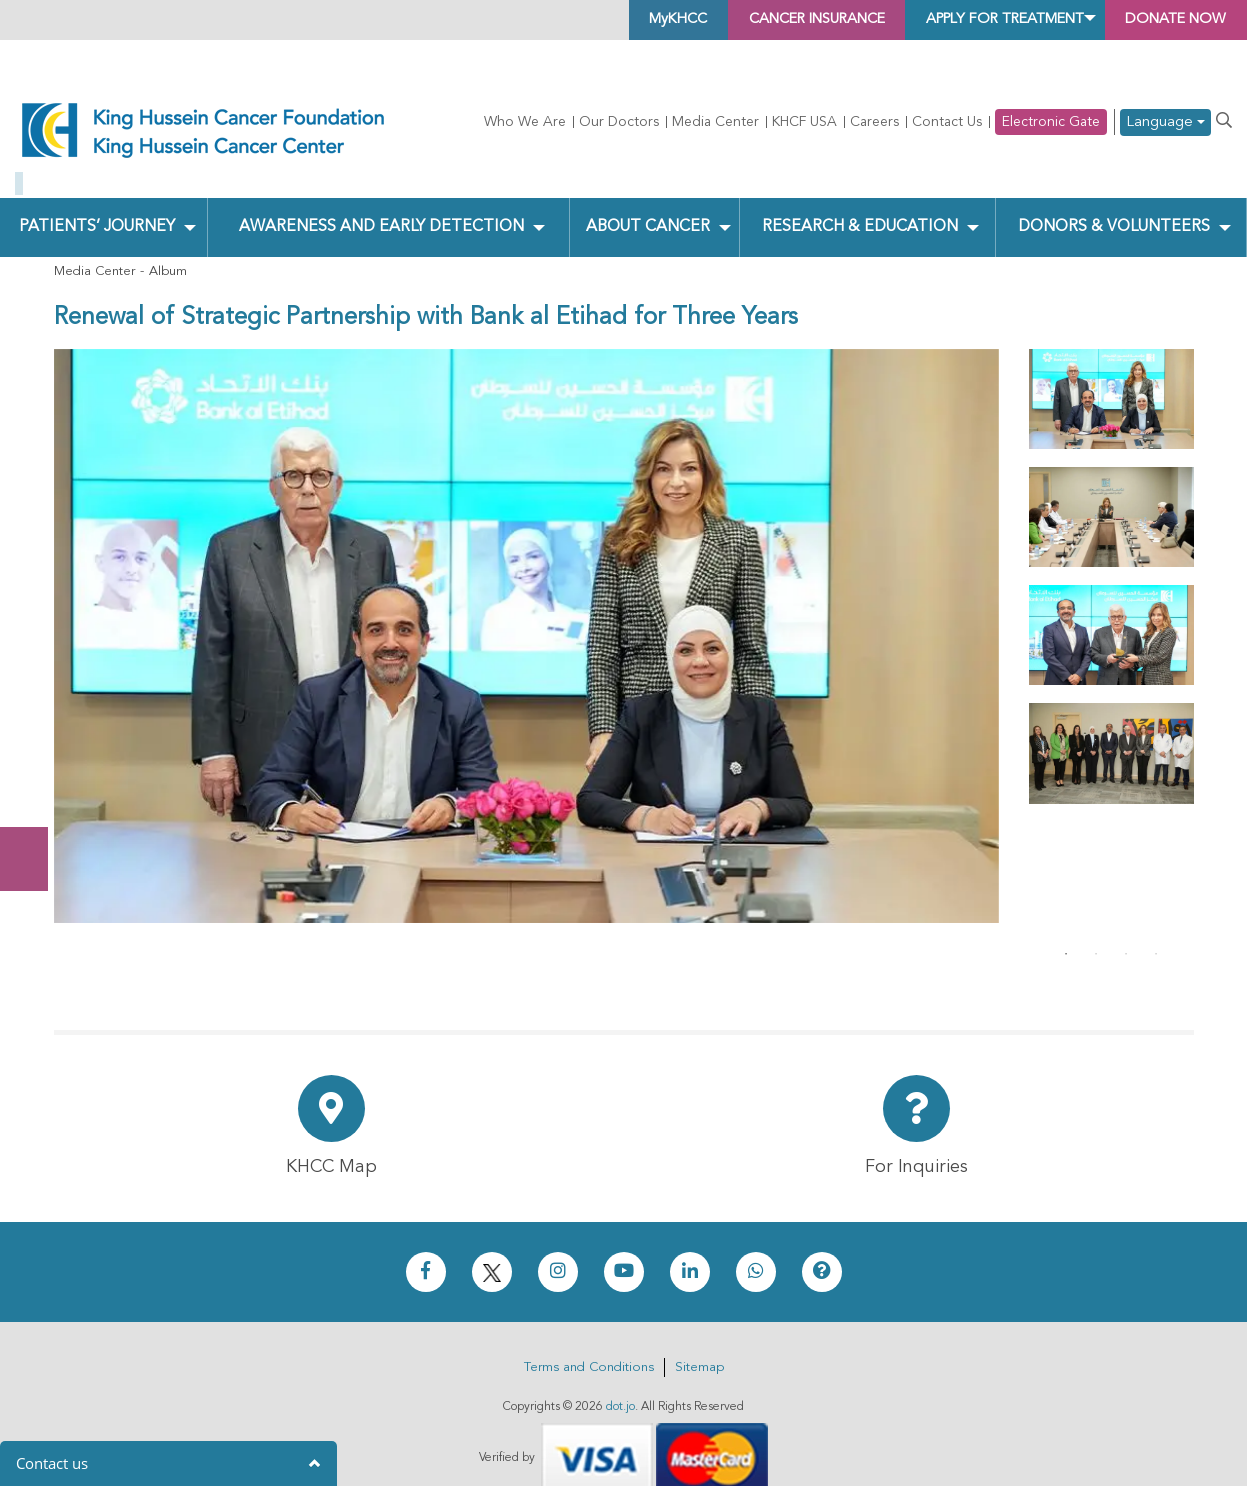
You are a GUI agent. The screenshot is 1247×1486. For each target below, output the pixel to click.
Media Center (715, 122)
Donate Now (34, 705)
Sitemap (699, 1339)
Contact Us (947, 122)
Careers (874, 122)
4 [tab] (1156, 926)
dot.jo (620, 1379)
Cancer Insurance (750, 20)
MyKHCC (591, 20)
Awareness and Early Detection (380, 198)
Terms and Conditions (589, 1339)
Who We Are (525, 122)
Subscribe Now (34, 784)
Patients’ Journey (96, 198)
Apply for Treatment (970, 20)
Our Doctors (619, 122)
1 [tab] (1066, 926)
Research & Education (858, 198)
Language (1165, 122)
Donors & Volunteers (1112, 198)
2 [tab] (1096, 926)
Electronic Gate (1051, 122)
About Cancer (646, 198)
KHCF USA (804, 122)
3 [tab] (1126, 926)
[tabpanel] (1111, 370)
